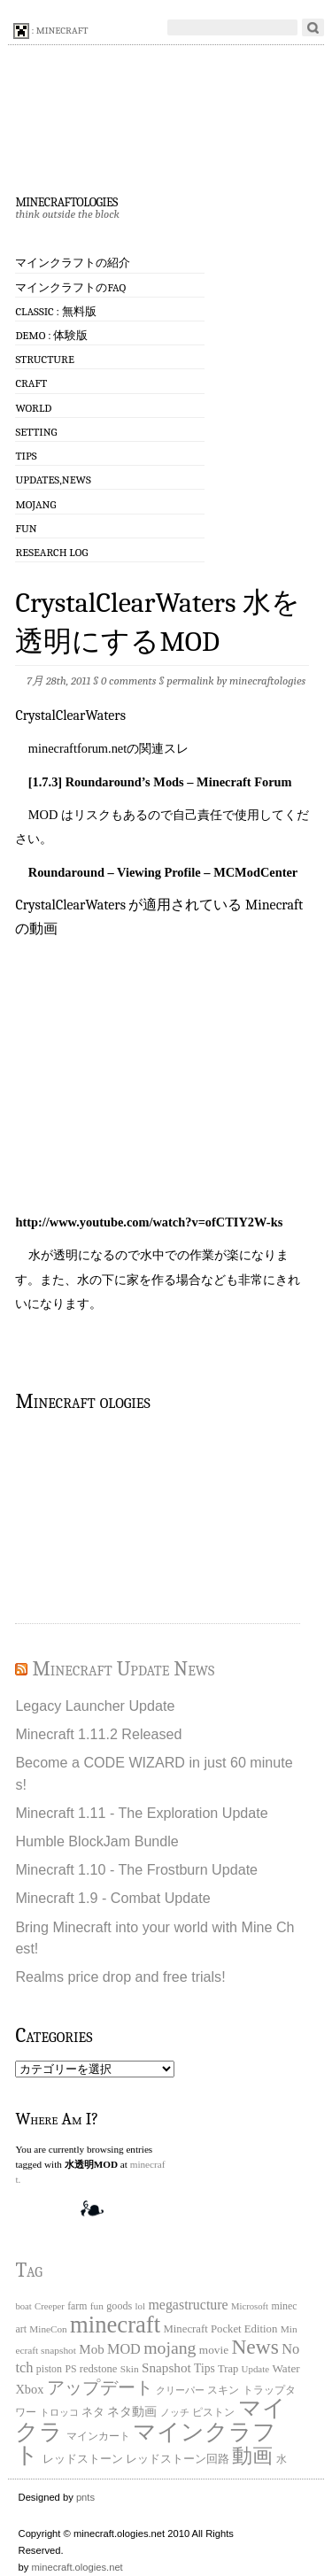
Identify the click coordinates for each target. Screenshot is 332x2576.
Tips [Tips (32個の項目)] (204, 2368)
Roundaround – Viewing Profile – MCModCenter (162, 872)
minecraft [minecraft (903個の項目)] (115, 2324)
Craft (31, 383)
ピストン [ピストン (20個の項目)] (213, 2412)
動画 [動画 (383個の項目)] (252, 2455)
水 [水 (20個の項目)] (281, 2459)
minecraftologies (66, 200)
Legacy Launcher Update (94, 1705)
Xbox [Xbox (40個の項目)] (29, 2389)
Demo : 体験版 (51, 335)
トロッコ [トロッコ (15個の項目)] (59, 2412)
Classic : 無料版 (55, 311)
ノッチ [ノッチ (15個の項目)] (174, 2412)
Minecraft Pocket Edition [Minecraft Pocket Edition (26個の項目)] (220, 2329)
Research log (51, 552)
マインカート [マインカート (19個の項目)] (98, 2436)
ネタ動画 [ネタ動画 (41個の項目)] (132, 2411)
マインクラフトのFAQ (70, 287)
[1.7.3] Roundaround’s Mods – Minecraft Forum (160, 782)
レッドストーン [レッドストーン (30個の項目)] (82, 2458)
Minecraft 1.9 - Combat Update (112, 1898)
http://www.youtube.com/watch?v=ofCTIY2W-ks (148, 1222)
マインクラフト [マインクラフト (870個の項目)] (145, 2443)
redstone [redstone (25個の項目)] (99, 2369)
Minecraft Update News (123, 1669)
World (33, 407)
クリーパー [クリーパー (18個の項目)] (180, 2390)
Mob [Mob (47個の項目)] (91, 2349)
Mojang (35, 504)
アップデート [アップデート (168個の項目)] (100, 2387)
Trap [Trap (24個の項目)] (228, 2369)
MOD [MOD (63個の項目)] (124, 2349)
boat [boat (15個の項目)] (23, 2306)
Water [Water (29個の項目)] (285, 2368)
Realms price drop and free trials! (120, 1976)
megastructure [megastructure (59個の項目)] (188, 2304)
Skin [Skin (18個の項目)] (129, 2368)
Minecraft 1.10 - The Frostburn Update (136, 1869)
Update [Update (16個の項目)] (256, 2368)
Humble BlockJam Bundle (96, 1841)
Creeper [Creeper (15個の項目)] (50, 2306)
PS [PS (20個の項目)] (70, 2369)
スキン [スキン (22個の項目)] (223, 2390)
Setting (36, 431)
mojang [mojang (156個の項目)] (169, 2347)
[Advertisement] (103, 1516)
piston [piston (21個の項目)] (49, 2369)
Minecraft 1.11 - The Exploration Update (141, 1813)
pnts (85, 2497)
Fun (25, 528)
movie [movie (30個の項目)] (213, 2349)
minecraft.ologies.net (77, 2567)
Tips (25, 455)
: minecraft (51, 31)
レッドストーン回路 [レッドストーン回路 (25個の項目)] (177, 2459)
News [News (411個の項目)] (254, 2346)
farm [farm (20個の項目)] (77, 2306)
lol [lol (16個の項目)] (140, 2306)
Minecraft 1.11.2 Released (98, 1734)
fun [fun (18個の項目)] (97, 2306)
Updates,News (52, 479)
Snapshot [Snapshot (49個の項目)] (166, 2367)
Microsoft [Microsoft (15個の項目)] (249, 2306)
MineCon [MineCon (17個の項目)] (47, 2329)
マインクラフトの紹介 (72, 262)
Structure (44, 359)
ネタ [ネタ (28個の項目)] (92, 2411)
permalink (189, 680)
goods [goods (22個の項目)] (119, 2306)
